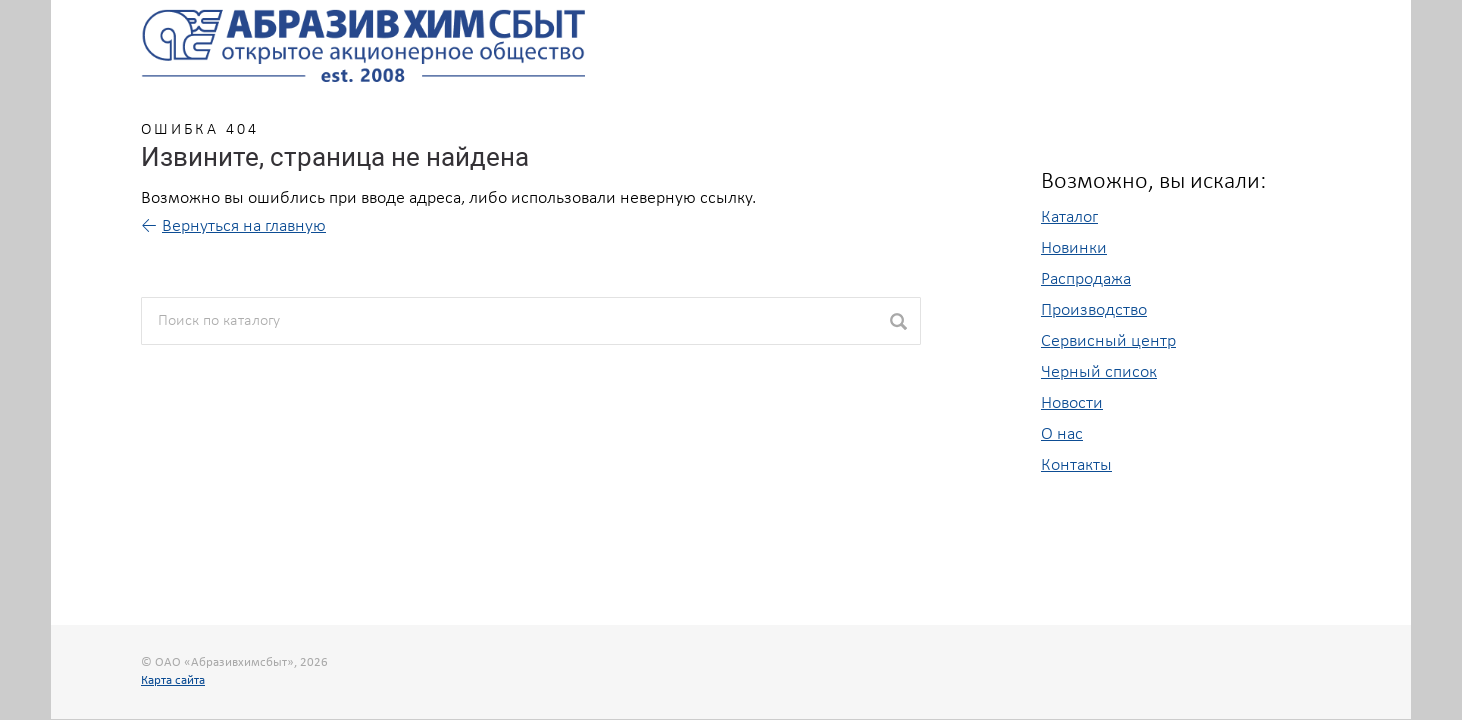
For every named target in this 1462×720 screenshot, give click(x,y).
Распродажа (1086, 279)
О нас (1062, 434)
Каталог (1069, 217)
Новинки (1074, 248)
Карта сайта (173, 680)
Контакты (1076, 465)
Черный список (1099, 372)
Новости (1072, 403)
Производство (1094, 310)
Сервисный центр (1108, 341)
